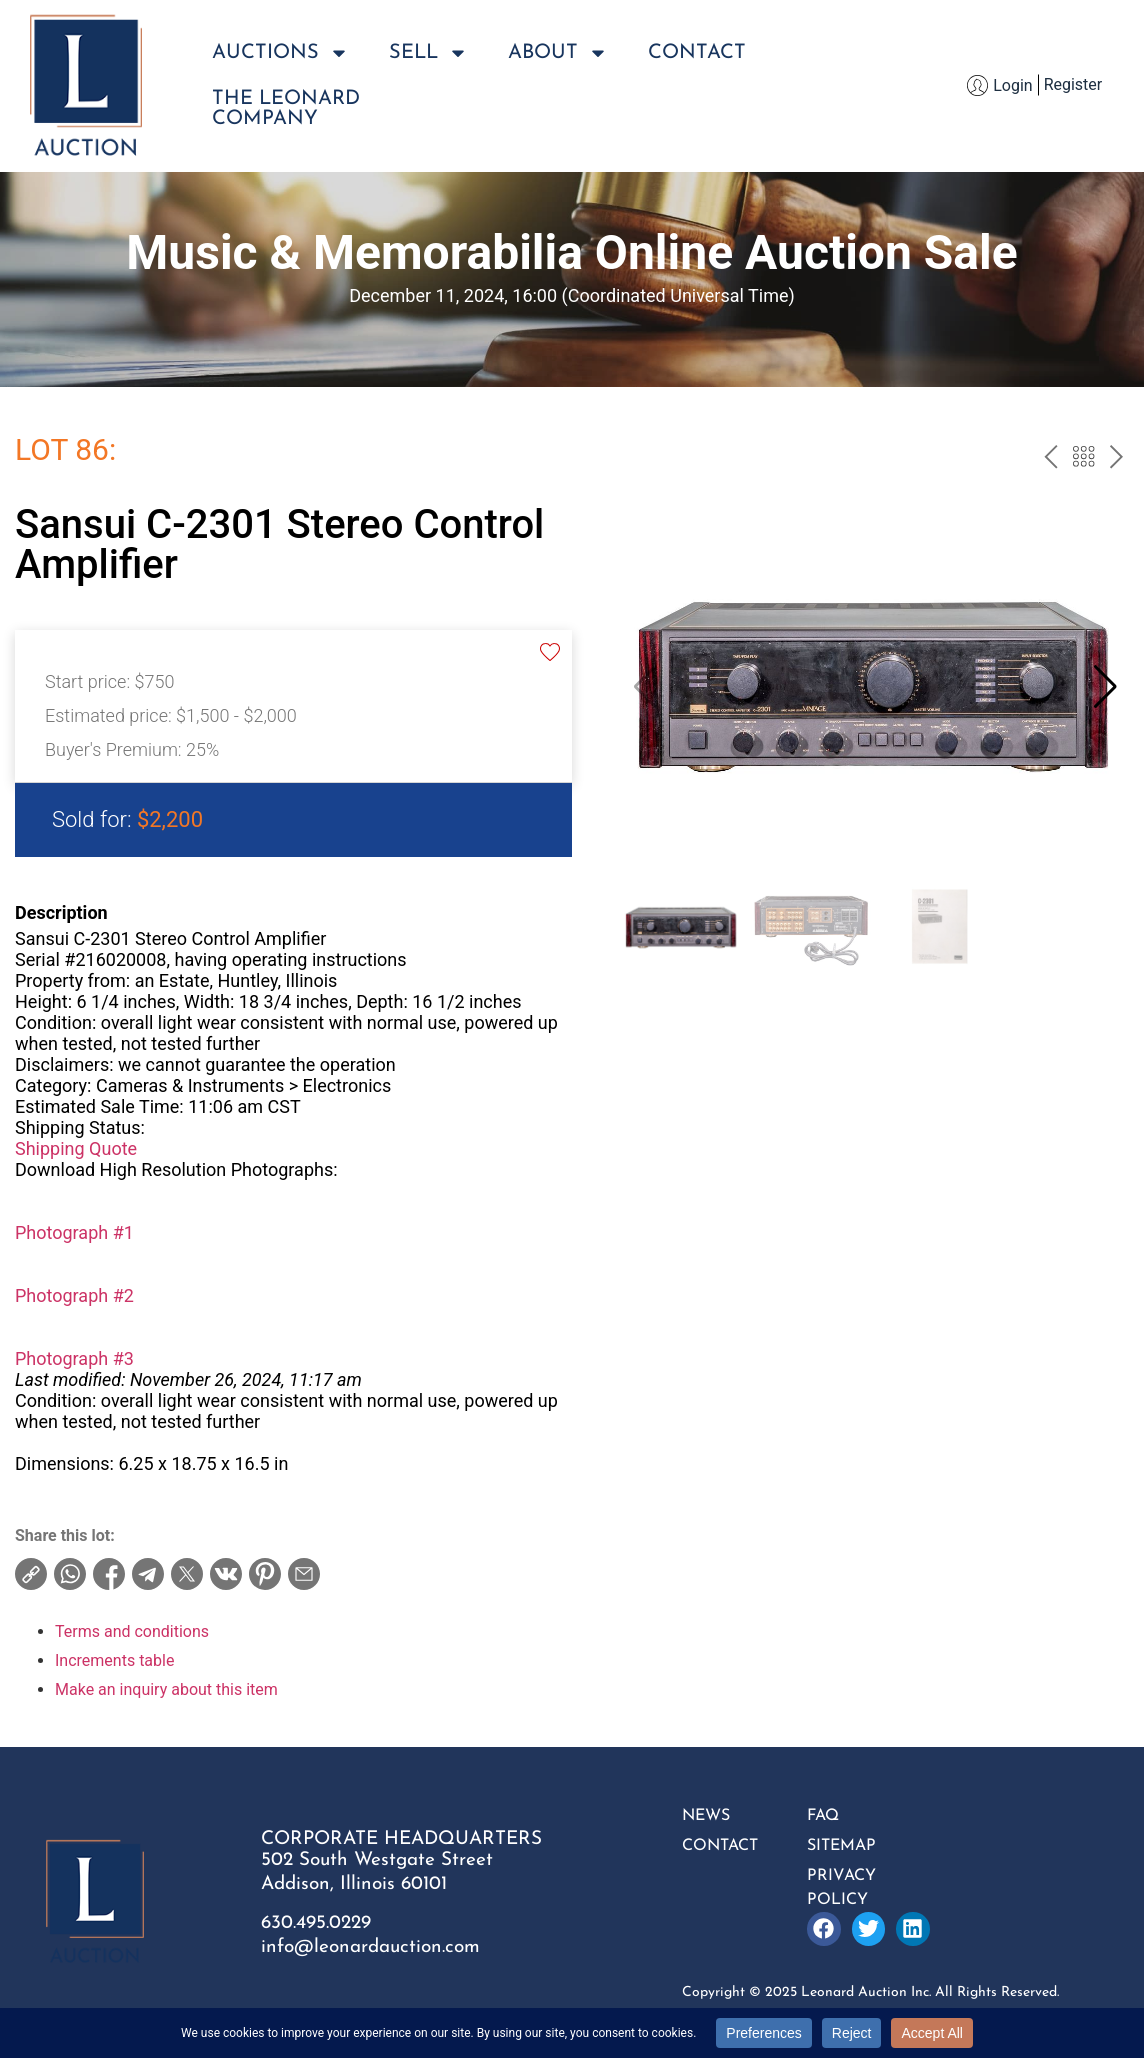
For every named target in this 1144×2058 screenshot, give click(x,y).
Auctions (280, 53)
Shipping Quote (76, 1148)
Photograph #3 (74, 1358)
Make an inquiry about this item (166, 1689)
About (558, 53)
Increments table (114, 1660)
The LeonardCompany (286, 109)
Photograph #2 (74, 1295)
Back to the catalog (1083, 459)
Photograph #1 (74, 1232)
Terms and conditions (132, 1631)
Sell (428, 53)
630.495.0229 (316, 1923)
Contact (697, 53)
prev (1050, 459)
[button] (1105, 687)
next (1116, 459)
